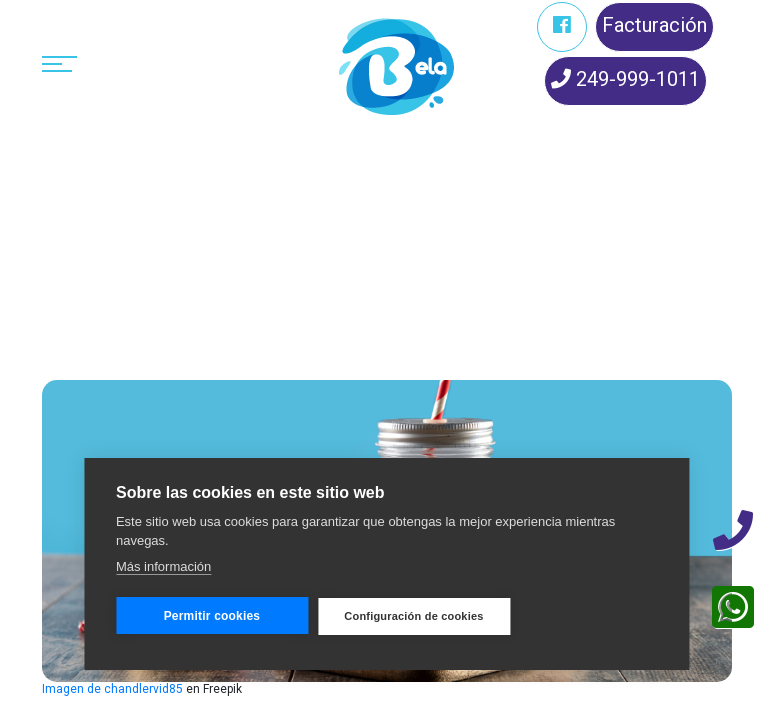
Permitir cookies (212, 616)
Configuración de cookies (413, 616)
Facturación (654, 25)
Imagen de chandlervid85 (112, 689)
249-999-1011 (625, 79)
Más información (163, 566)
